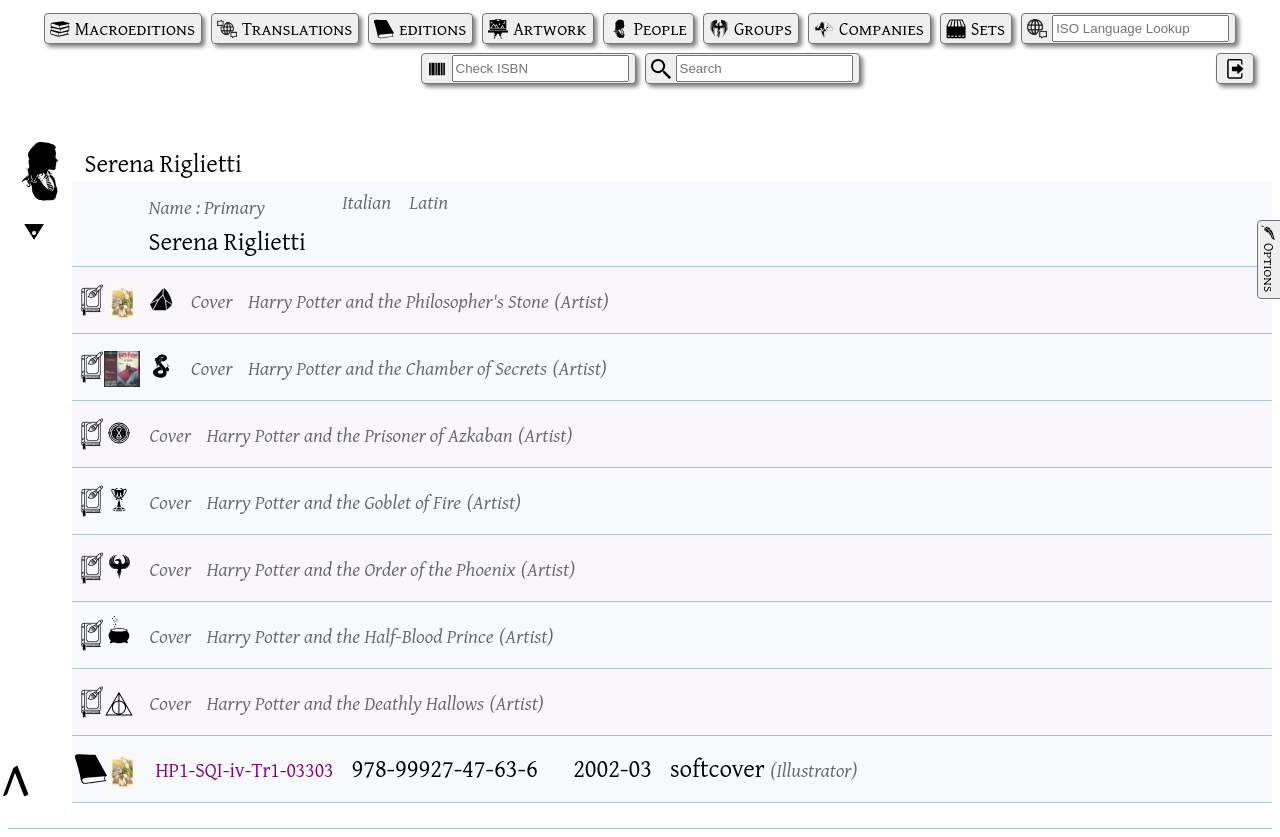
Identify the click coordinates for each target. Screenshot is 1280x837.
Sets (988, 28)
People (660, 28)
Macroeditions (135, 28)
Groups (763, 28)
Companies (881, 28)
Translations (297, 28)
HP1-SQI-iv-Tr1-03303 (245, 769)
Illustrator (813, 769)
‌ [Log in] (1235, 68)
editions (432, 28)
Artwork (549, 28)
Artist (581, 300)
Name (207, 206)
